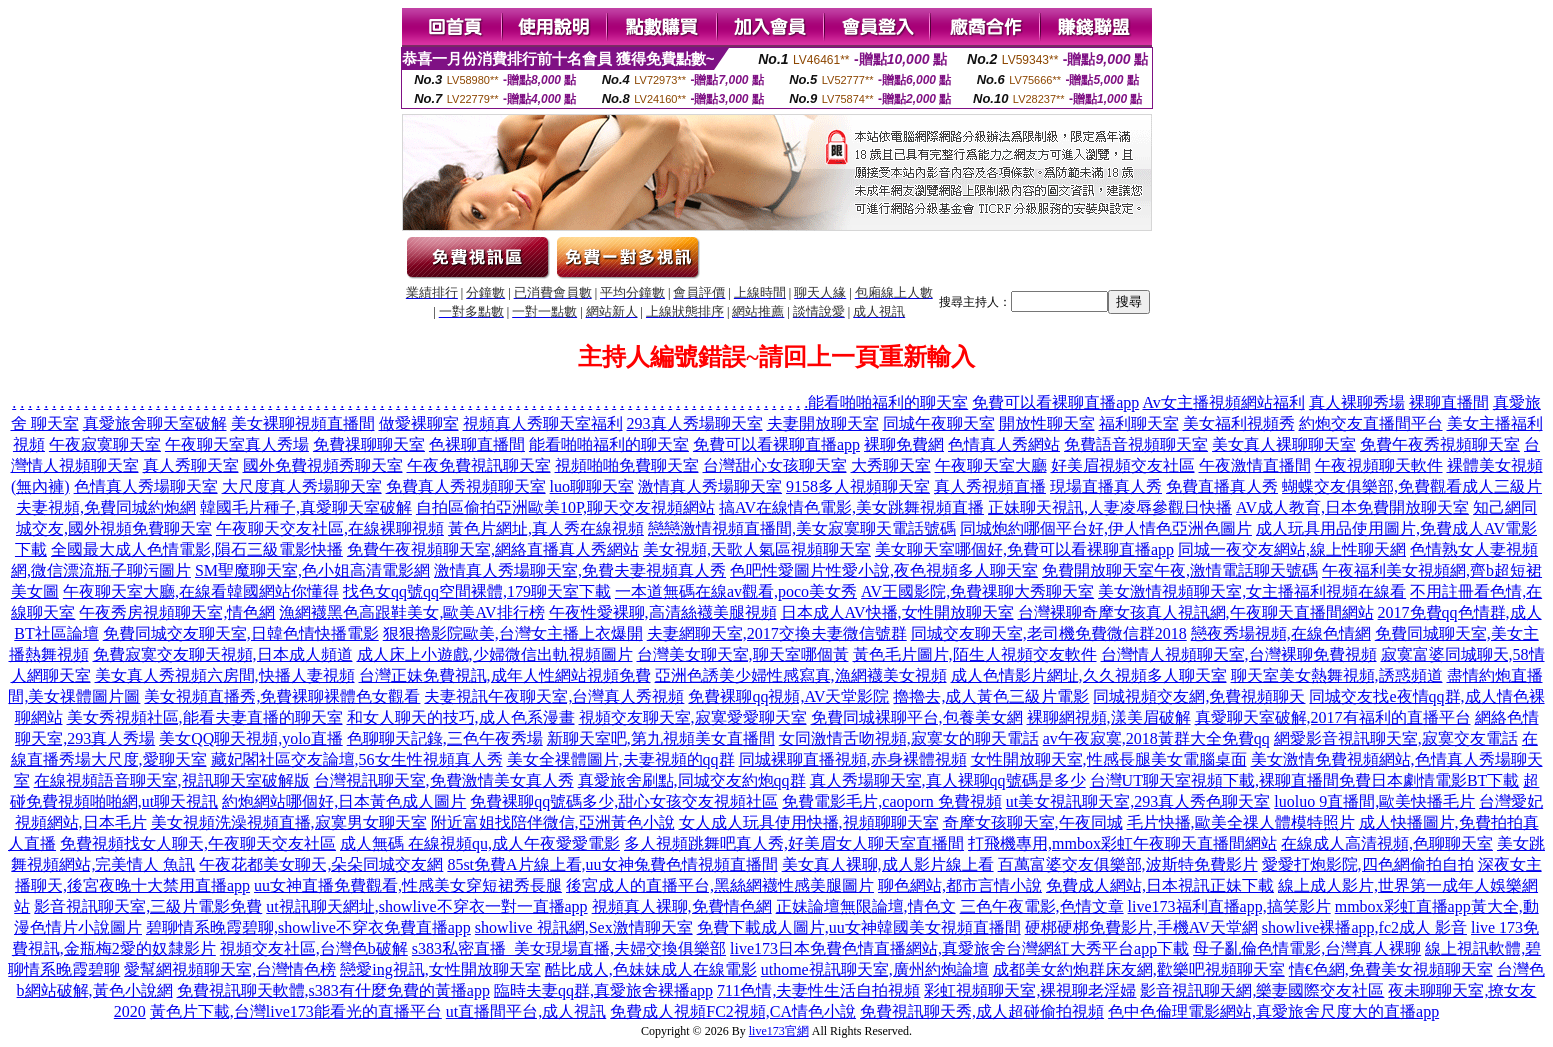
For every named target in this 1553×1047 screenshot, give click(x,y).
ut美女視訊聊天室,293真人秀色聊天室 (1138, 801)
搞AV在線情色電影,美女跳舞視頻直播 (851, 507)
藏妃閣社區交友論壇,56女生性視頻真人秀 (357, 759)
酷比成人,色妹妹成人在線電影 (651, 969)
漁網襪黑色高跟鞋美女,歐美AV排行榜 (411, 612)
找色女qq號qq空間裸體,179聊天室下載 (477, 591)
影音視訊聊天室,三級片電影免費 (148, 906)
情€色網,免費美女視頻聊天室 (1391, 969)
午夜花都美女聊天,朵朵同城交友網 (321, 864)
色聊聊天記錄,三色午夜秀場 (445, 738)
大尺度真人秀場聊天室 (302, 486)
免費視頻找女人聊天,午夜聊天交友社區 (198, 843)
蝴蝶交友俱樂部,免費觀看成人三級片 (1412, 486)
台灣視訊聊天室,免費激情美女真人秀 (444, 780)
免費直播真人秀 (1222, 486)
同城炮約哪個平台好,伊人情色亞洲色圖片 (1106, 528)
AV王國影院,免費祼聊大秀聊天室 (977, 591)
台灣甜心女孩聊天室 (775, 465)
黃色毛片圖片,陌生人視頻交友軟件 (975, 654)
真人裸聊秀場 (1357, 402)
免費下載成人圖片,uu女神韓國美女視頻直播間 (859, 927)
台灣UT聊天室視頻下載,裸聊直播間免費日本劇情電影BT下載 (1305, 780)
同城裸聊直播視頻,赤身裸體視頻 (853, 759)
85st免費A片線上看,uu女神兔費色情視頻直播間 (612, 864)
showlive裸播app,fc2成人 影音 (1364, 927)
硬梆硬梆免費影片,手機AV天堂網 (1141, 927)
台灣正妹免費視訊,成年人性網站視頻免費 (505, 675)
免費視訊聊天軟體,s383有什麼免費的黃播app (333, 990)
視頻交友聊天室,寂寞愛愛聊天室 (693, 717)
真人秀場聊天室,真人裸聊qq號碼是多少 (948, 780)
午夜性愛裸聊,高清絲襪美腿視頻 (663, 612)
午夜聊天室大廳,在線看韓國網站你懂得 (201, 591)
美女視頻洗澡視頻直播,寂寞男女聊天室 (289, 822)
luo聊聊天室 (592, 486)
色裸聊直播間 (477, 444)
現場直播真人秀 (1106, 486)
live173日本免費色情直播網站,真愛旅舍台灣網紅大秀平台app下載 (959, 948)
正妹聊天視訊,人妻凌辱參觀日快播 (1110, 507)
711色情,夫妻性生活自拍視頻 (818, 990)
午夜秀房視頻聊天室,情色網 (177, 612)
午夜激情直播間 (1255, 465)
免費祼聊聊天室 (369, 444)
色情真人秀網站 (1004, 444)
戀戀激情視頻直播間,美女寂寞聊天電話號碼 (802, 528)
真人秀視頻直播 (990, 486)
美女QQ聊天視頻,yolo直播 (251, 738)
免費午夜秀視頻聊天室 (1440, 444)
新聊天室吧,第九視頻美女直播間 (661, 738)
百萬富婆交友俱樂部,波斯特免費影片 (1128, 864)
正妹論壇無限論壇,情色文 (866, 906)
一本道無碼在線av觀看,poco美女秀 (736, 591)
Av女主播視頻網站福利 (1223, 402)
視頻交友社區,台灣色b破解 (314, 948)
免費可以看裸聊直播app (1055, 402)
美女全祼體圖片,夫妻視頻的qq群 (621, 759)
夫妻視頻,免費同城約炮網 (106, 507)
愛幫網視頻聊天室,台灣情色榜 (230, 969)
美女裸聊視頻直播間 (303, 423)
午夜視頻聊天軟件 (1379, 465)
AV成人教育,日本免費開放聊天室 (1352, 507)
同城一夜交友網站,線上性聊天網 (1292, 549)
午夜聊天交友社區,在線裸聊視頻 (330, 528)
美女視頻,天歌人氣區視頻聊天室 (757, 549)
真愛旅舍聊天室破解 (155, 423)
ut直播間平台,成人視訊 (526, 1011)
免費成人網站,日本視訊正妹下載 (1160, 885)
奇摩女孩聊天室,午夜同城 (1033, 822)
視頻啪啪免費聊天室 (627, 465)
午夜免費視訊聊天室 (479, 465)
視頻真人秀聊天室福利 (543, 423)
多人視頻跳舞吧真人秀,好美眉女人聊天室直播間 (794, 843)
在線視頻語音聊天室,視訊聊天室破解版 (172, 780)
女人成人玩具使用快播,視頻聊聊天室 (809, 822)
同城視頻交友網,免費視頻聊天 (1199, 696)
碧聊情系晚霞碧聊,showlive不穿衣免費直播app (308, 927)
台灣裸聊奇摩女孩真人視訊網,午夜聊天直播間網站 (1196, 612)
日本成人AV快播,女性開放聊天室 (897, 612)
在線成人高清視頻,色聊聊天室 (1387, 843)
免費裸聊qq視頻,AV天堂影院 (788, 696)
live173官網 (779, 1031)
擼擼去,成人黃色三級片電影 (991, 696)
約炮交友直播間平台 (1371, 423)
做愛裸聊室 (419, 423)
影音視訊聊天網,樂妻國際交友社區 (1262, 990)
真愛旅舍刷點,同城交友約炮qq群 (692, 780)
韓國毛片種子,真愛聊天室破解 (306, 507)
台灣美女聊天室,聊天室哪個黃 (743, 654)
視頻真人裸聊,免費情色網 (682, 906)
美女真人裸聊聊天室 (1284, 444)
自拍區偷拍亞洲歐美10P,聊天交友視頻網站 (565, 507)
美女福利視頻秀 (1239, 423)
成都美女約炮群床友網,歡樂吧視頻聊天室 (1139, 969)
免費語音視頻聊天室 (1136, 444)
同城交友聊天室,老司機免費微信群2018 (1049, 633)
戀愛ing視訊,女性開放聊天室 (440, 969)
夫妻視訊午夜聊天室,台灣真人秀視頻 (554, 696)
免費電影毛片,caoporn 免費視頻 (892, 801)
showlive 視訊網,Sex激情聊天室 (584, 927)
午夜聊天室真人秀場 (237, 444)
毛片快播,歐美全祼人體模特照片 (1241, 822)
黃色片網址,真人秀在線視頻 (546, 528)
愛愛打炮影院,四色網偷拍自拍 (1368, 864)
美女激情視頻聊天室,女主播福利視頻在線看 (1252, 591)
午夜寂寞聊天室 (105, 444)
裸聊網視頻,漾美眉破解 (1109, 717)
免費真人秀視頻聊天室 (466, 486)
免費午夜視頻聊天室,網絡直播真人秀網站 (493, 549)
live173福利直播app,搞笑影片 (1229, 906)
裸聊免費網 (904, 444)
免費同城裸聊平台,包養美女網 (917, 717)
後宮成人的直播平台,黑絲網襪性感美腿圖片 (720, 885)
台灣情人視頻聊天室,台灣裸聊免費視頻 (1239, 654)
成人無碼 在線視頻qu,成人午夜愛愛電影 (480, 843)
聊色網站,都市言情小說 (960, 885)
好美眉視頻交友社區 (1123, 465)
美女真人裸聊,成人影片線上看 (888, 864)
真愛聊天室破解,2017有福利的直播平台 (1333, 717)
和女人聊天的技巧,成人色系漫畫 (461, 717)
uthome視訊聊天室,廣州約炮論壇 (875, 969)
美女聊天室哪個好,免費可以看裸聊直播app (1024, 549)
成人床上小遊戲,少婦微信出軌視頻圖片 (495, 654)
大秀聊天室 (891, 465)
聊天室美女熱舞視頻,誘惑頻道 (1337, 675)
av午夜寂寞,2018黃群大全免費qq (1156, 738)
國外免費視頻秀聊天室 (323, 465)
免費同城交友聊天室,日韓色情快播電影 (241, 633)
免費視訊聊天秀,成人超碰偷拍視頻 (982, 1011)
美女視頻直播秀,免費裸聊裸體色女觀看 (282, 696)
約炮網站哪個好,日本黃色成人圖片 (344, 801)
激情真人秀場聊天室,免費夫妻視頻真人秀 (580, 570)
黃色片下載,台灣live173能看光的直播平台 (296, 1011)
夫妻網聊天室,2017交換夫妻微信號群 (777, 633)
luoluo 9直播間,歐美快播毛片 (1374, 801)
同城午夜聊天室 (939, 423)
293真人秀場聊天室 (695, 423)
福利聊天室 (1139, 423)
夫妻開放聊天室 (823, 423)
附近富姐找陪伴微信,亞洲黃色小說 (553, 822)
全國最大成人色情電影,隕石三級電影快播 (197, 549)
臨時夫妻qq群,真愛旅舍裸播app (603, 990)
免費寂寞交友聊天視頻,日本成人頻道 (223, 654)
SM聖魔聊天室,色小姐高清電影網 (312, 570)
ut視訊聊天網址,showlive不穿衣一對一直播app (426, 906)
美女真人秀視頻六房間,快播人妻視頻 (225, 675)
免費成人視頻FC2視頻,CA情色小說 (733, 1011)
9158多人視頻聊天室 (858, 486)
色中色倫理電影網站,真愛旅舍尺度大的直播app (1273, 1011)
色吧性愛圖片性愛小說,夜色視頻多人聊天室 (884, 570)
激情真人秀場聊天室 (710, 486)
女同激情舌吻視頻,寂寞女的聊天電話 (909, 738)
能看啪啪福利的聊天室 (888, 402)
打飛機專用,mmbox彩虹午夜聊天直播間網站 (1122, 843)
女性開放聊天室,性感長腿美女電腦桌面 (1109, 759)
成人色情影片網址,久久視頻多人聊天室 (1089, 675)
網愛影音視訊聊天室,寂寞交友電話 (1396, 738)
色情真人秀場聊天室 (146, 486)
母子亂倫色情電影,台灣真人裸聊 (1307, 948)
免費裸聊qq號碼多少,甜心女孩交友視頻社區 (624, 801)
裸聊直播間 (1449, 402)
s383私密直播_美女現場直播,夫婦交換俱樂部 (569, 948)
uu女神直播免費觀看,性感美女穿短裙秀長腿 (408, 885)
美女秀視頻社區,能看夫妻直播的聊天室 (205, 717)
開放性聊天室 (1047, 423)
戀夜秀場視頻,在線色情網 (1281, 633)
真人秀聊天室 (191, 465)
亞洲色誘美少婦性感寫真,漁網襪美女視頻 (801, 675)
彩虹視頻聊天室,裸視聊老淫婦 (1030, 990)
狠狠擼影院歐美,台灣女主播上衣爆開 (513, 633)
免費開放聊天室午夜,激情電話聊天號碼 (1180, 570)
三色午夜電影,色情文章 (1042, 906)
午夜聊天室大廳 (991, 465)
